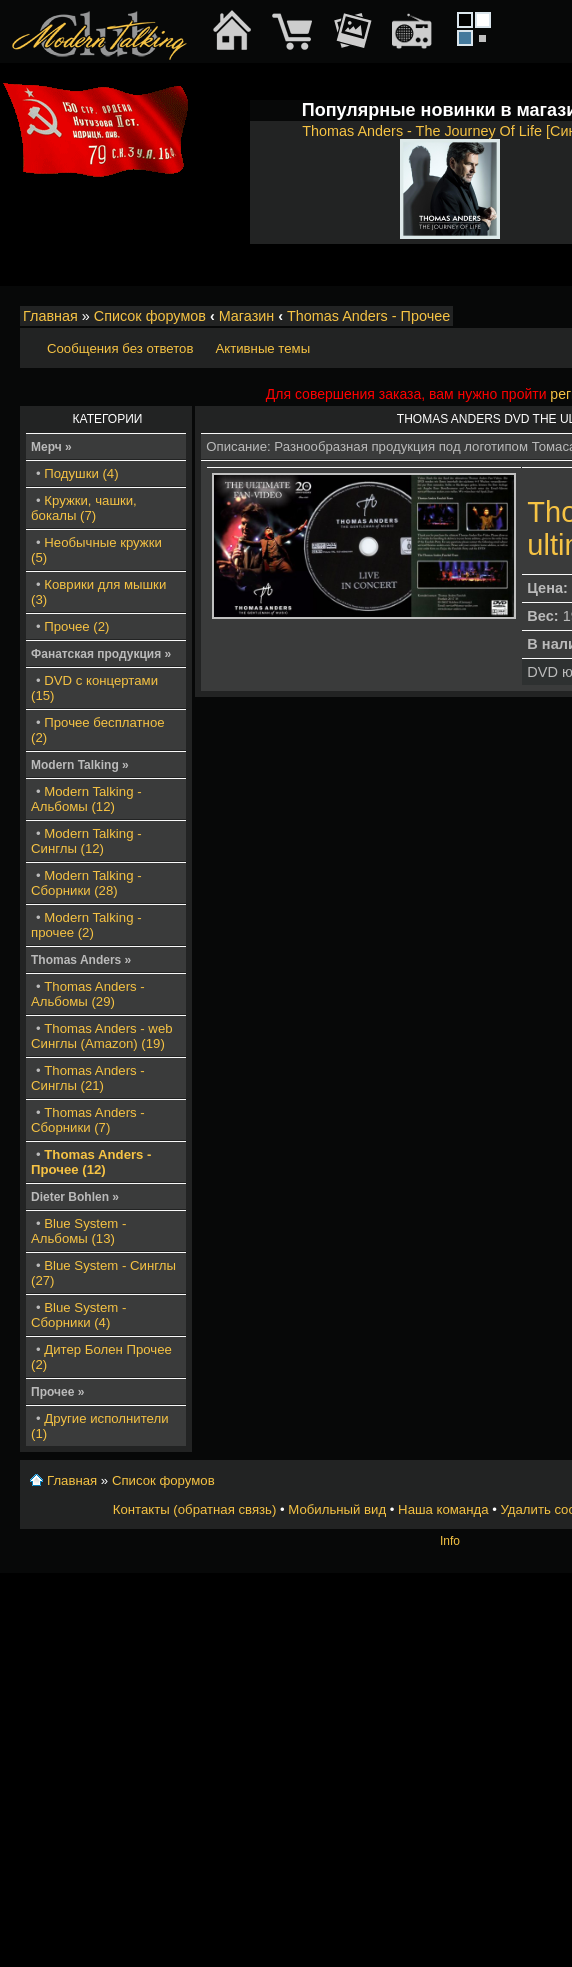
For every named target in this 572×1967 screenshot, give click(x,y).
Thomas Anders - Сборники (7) (88, 1120)
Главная (50, 316)
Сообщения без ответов (120, 348)
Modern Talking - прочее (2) (86, 925)
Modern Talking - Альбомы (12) (86, 799)
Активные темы (262, 348)
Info (450, 1541)
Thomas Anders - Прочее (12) (91, 1162)
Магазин (247, 316)
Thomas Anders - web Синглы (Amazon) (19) (102, 1036)
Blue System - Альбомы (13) (78, 1231)
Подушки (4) (81, 473)
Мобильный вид (337, 1509)
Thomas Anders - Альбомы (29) (88, 994)
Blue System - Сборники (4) (78, 1315)
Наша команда (443, 1509)
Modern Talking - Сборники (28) (86, 883)
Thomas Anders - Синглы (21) (88, 1078)
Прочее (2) (76, 626)
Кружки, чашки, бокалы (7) (84, 508)
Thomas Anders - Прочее (368, 316)
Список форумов (150, 316)
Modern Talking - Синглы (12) (86, 841)
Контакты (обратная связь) (195, 1509)
